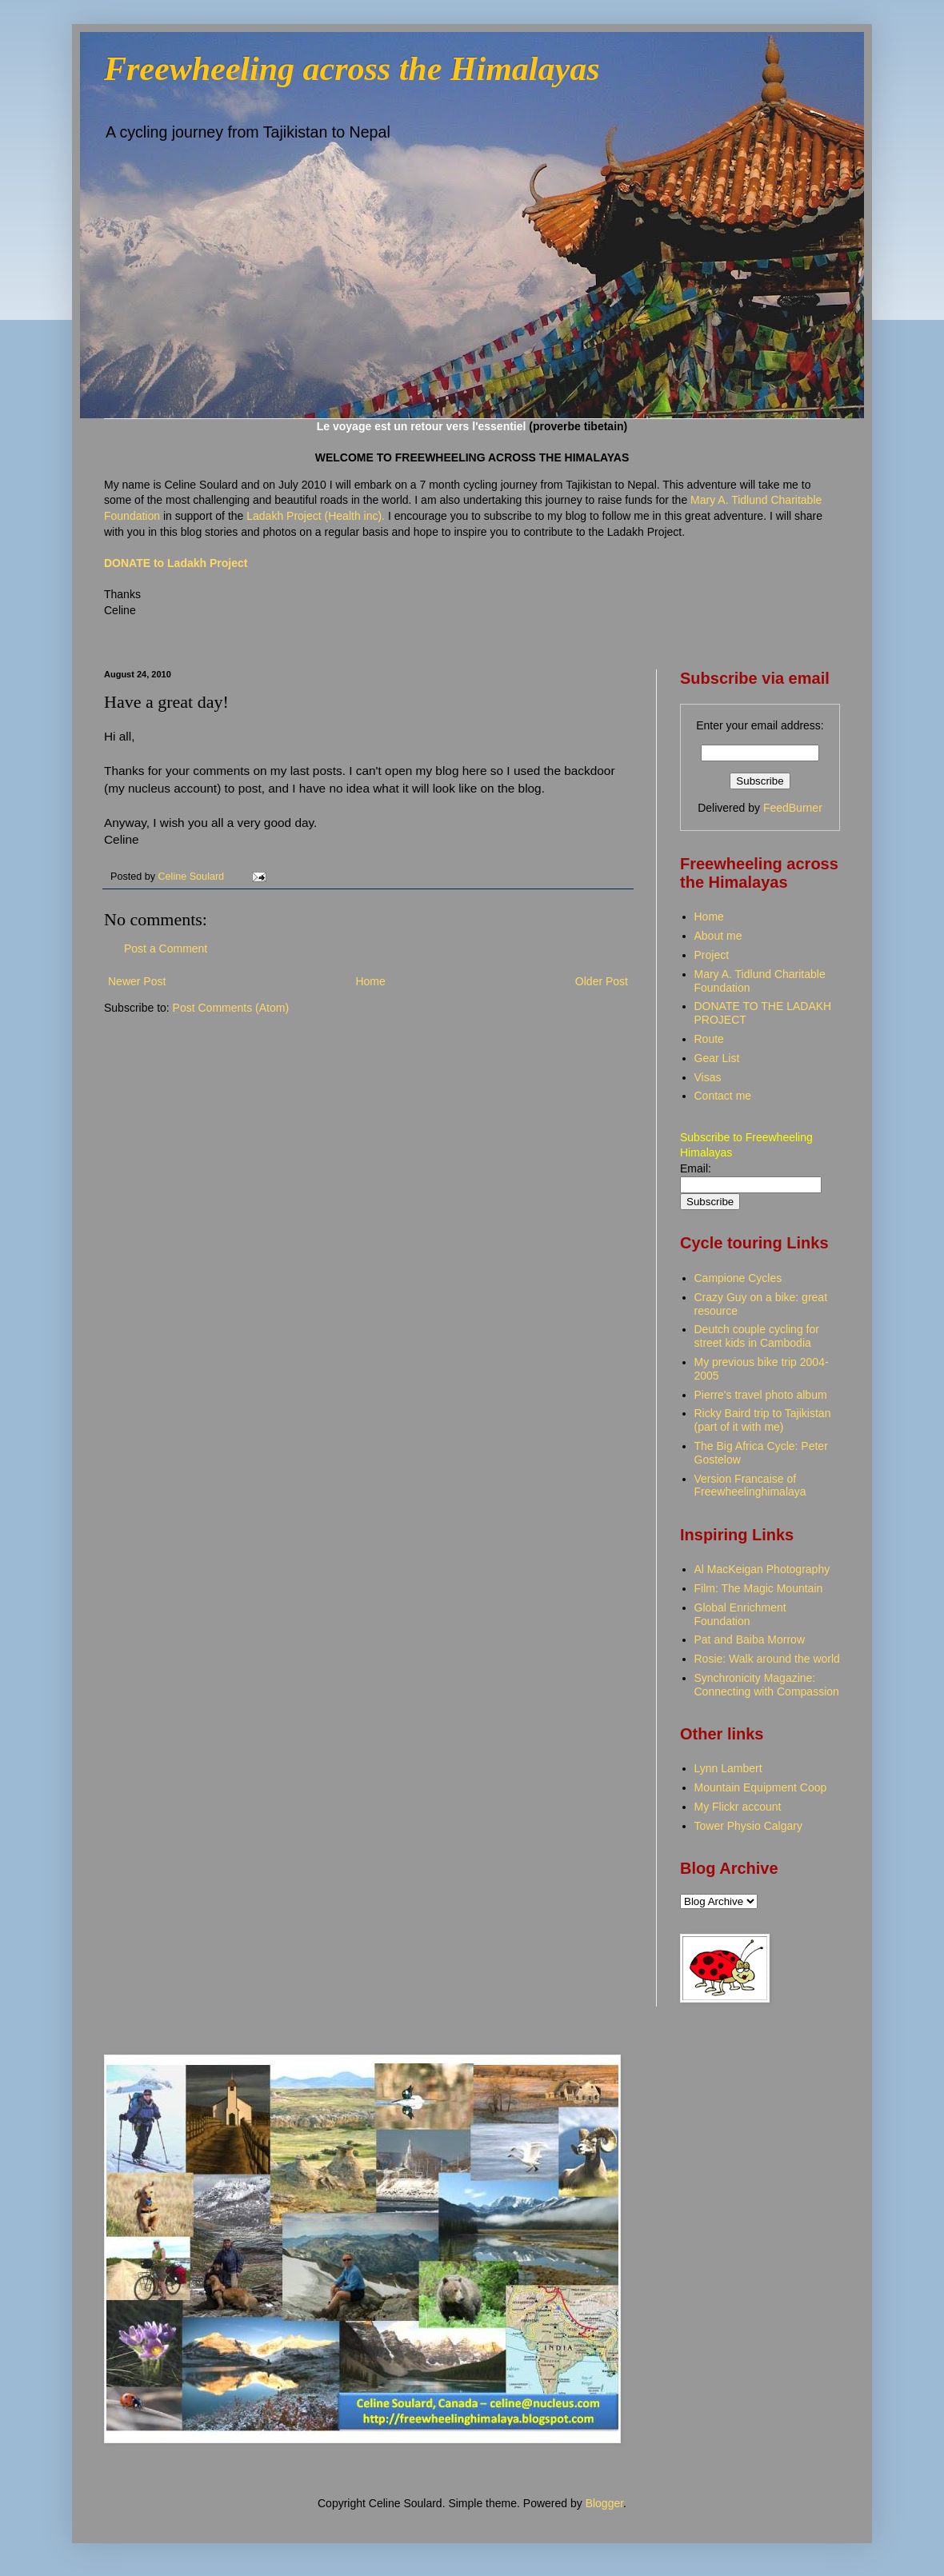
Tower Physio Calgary (748, 1825)
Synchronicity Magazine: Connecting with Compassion (766, 1684)
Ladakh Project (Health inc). (317, 515)
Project (712, 955)
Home (370, 981)
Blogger (604, 2503)
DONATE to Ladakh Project (175, 563)
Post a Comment (165, 948)
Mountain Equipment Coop (760, 1787)
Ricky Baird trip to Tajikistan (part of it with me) (762, 1420)
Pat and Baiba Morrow (750, 1639)
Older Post (601, 981)
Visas (708, 1077)
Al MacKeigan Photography (762, 1569)
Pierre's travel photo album (760, 1394)
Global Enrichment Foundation (740, 1614)
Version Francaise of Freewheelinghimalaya (750, 1485)
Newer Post (137, 981)
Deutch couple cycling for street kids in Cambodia (756, 1336)
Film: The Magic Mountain (758, 1588)
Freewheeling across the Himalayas (352, 68)
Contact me (723, 1095)
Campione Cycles (738, 1278)
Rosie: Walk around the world (767, 1658)
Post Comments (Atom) (231, 1007)
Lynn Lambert (728, 1768)
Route (709, 1038)
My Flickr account (738, 1806)
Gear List (717, 1058)
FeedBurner (792, 807)
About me (718, 935)
